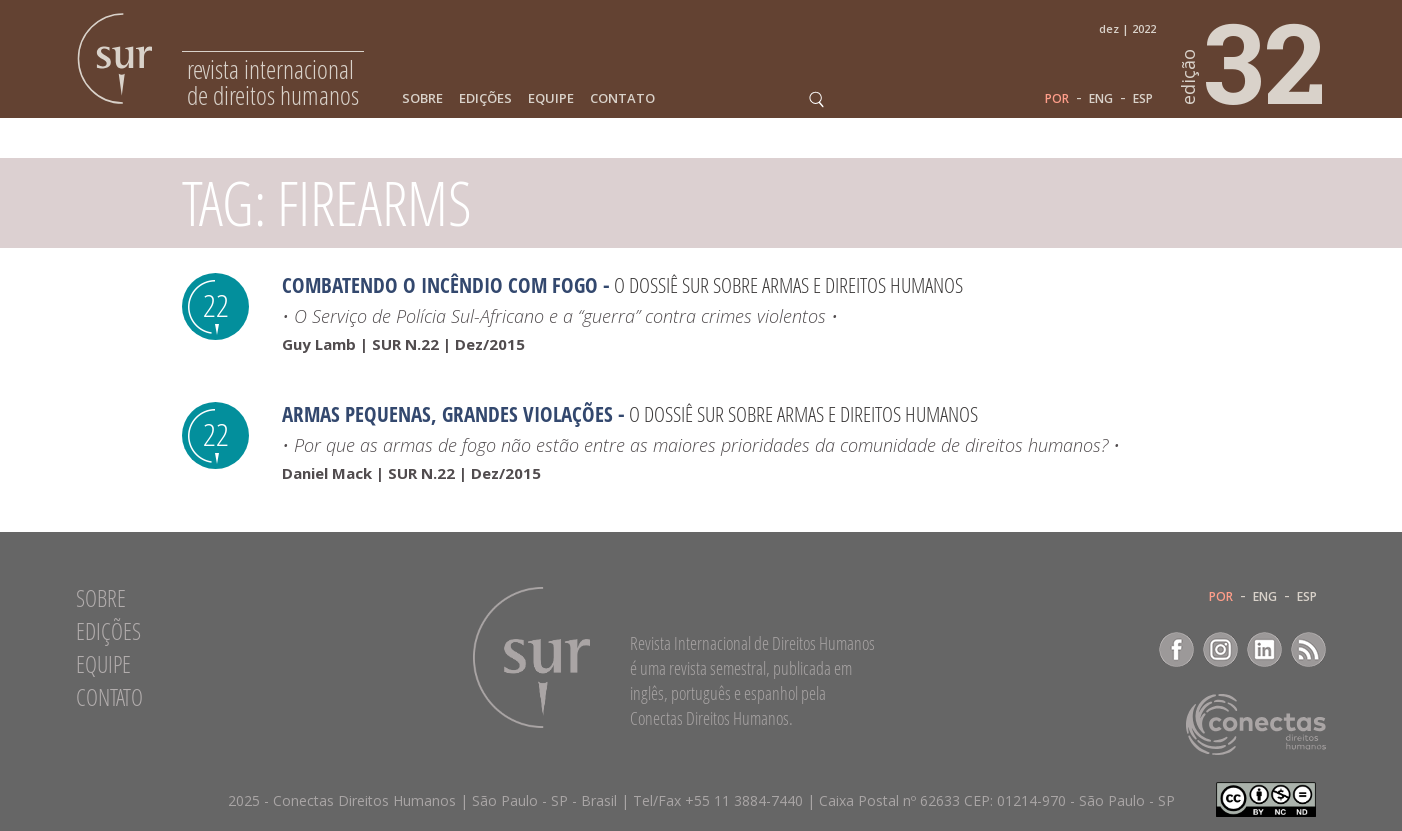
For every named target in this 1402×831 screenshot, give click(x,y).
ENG (1101, 99)
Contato (622, 98)
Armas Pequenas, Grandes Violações (447, 414)
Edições (485, 98)
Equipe (551, 98)
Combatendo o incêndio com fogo (440, 285)
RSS (1308, 649)
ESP (1143, 99)
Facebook (1176, 649)
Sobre (422, 98)
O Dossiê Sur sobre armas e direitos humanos (788, 285)
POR (1057, 99)
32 (1254, 61)
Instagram (1220, 649)
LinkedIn (1264, 649)
